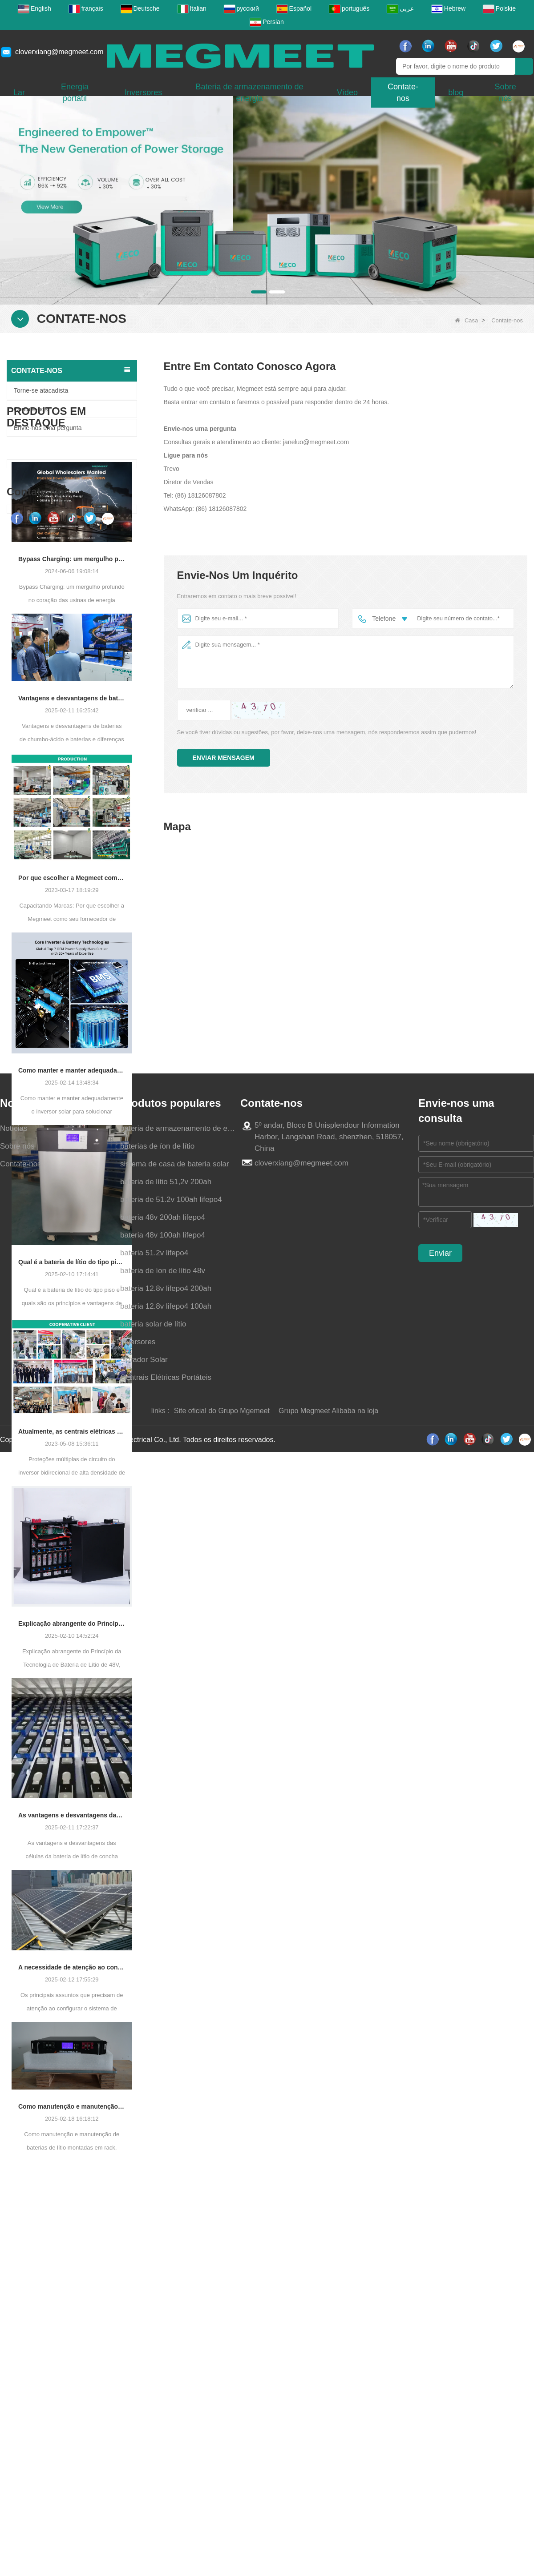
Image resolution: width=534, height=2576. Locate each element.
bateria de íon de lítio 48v (162, 2511)
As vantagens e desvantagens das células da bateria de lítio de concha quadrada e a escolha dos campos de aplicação (71, 1861)
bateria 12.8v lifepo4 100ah (165, 2546)
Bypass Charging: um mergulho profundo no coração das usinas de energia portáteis (71, 605)
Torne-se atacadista (41, 390)
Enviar (440, 2493)
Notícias (13, 2368)
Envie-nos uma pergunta (48, 427)
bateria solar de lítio (153, 2564)
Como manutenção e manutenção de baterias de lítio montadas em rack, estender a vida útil (71, 2152)
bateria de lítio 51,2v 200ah (165, 2422)
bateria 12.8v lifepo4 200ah (165, 2528)
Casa (466, 320)
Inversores (143, 92)
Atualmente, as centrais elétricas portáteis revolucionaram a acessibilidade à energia (71, 1478)
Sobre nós (17, 2386)
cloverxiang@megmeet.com (59, 52)
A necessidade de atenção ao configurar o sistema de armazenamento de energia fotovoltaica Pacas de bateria (71, 2013)
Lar (19, 92)
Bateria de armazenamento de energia (249, 92)
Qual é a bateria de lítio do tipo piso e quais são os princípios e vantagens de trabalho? (71, 1308)
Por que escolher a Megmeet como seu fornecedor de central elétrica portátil (71, 924)
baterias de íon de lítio (157, 2386)
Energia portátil (75, 92)
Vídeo (347, 92)
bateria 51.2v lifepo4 (154, 2493)
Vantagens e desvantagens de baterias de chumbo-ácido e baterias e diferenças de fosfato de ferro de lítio (71, 744)
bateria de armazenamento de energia (178, 2368)
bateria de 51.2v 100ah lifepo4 (171, 2439)
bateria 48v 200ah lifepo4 (162, 2457)
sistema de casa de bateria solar (174, 2404)
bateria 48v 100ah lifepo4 (162, 2475)
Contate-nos (403, 92)
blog (455, 92)
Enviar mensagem (224, 757)
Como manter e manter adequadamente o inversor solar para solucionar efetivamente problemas (71, 1116)
